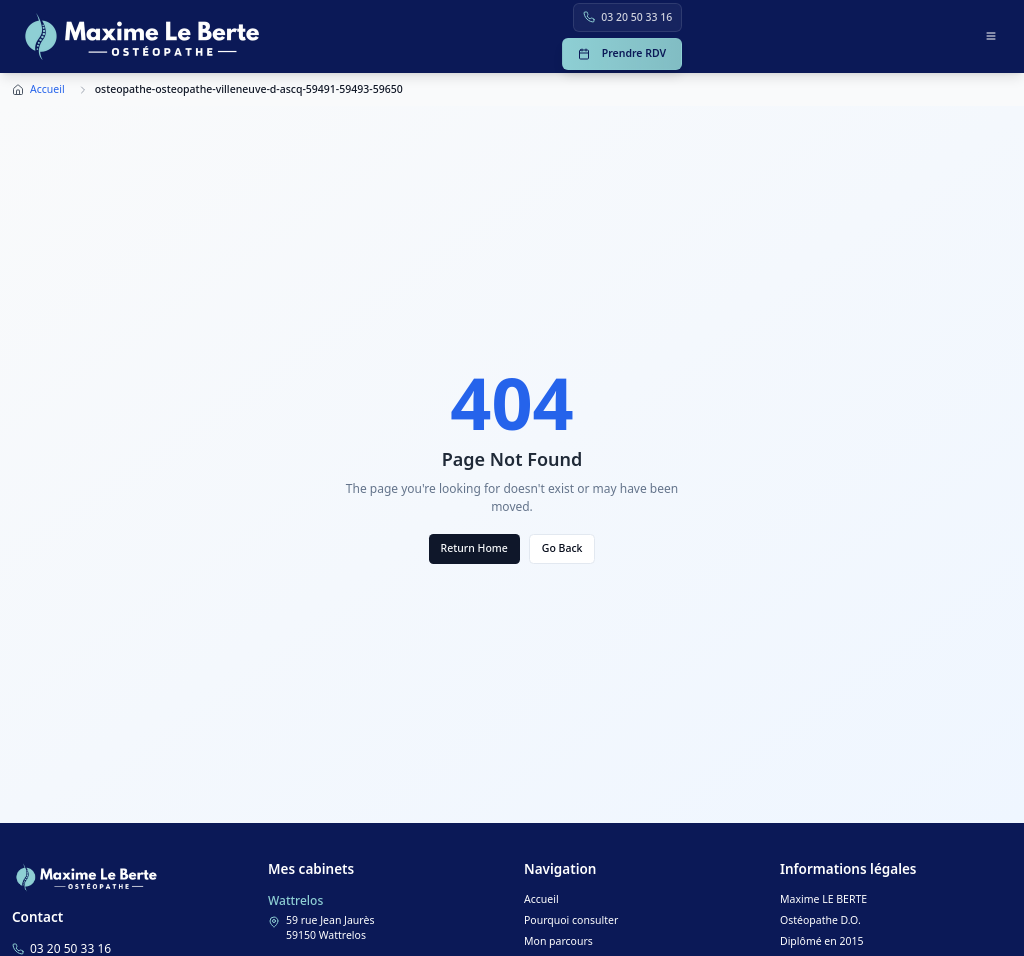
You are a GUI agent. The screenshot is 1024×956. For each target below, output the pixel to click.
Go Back (562, 548)
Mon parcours (558, 941)
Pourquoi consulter (571, 920)
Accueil (47, 89)
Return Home (474, 548)
